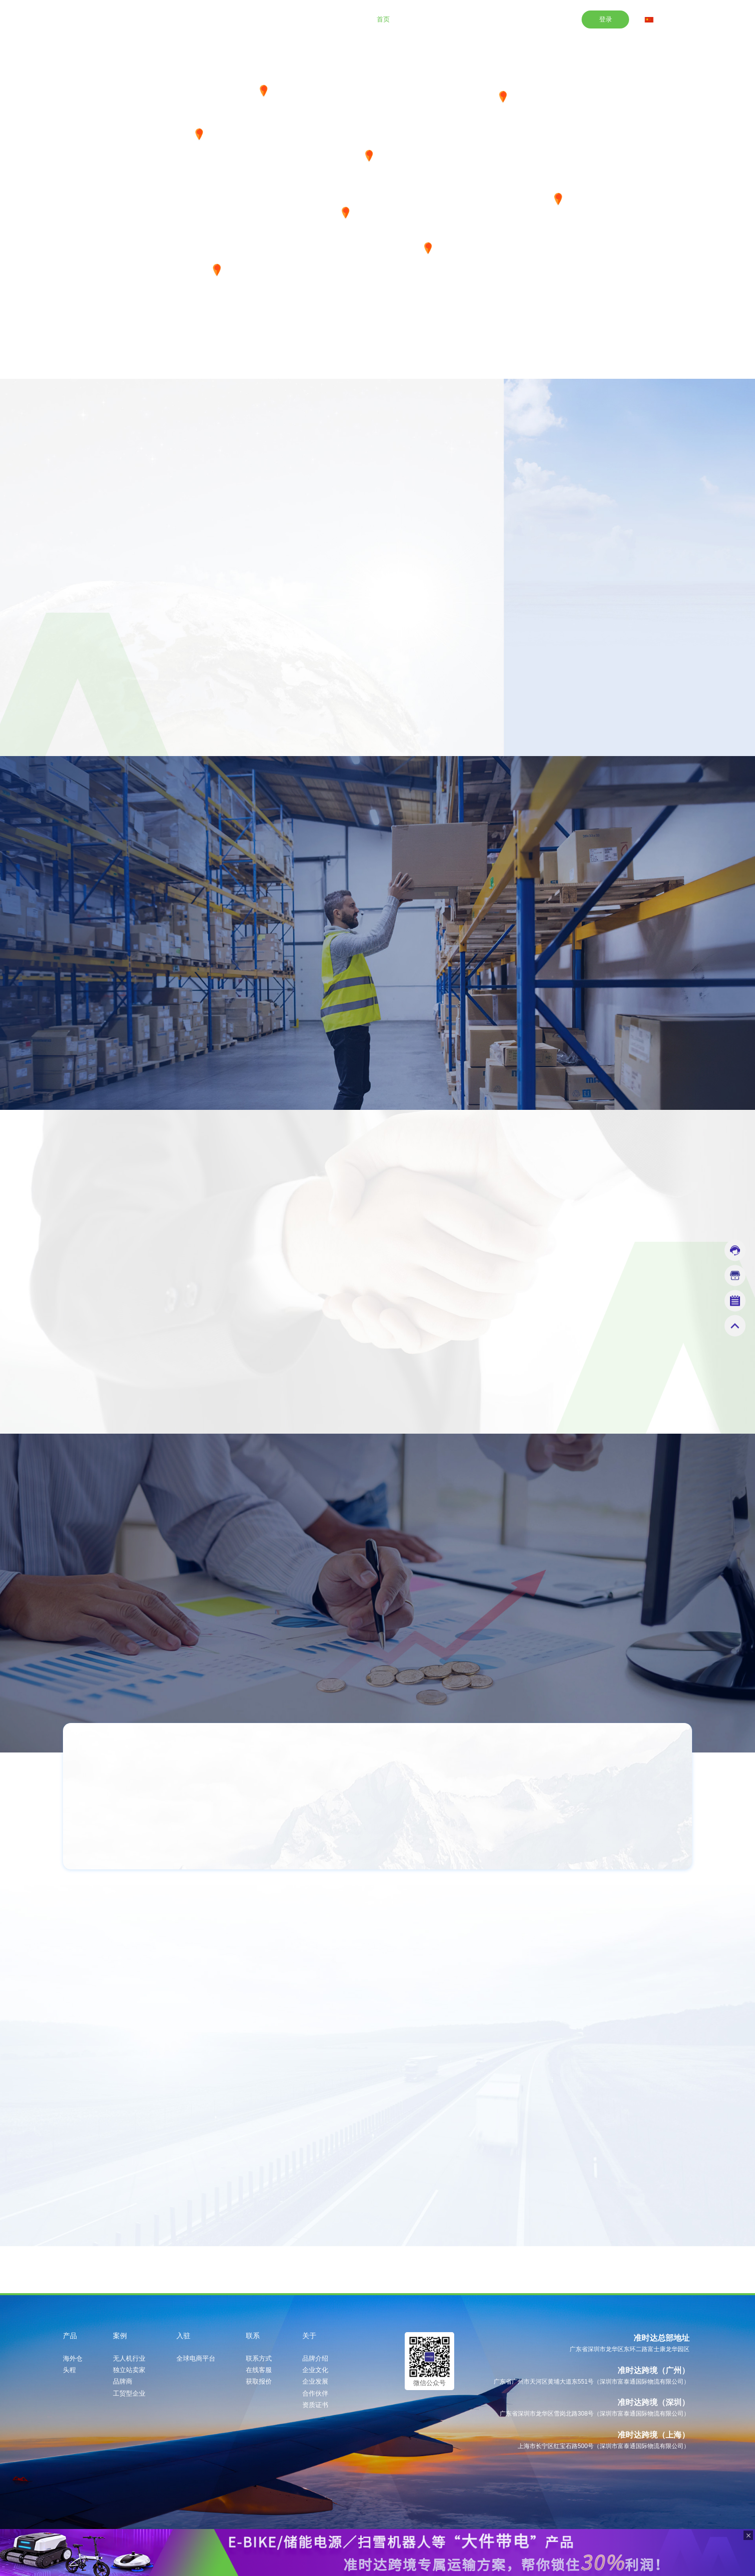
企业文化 (315, 2370)
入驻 (488, 19)
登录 (605, 19)
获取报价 (259, 2381)
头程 (69, 2370)
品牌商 (122, 2381)
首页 (383, 19)
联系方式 (259, 2358)
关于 (558, 19)
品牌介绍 (315, 2358)
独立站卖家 (129, 2370)
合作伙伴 (315, 2393)
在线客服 (259, 2370)
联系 (523, 19)
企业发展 (315, 2381)
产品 (418, 19)
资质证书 (315, 2405)
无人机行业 (129, 2358)
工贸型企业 (129, 2393)
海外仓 (72, 2358)
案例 (453, 19)
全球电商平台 (195, 2358)
